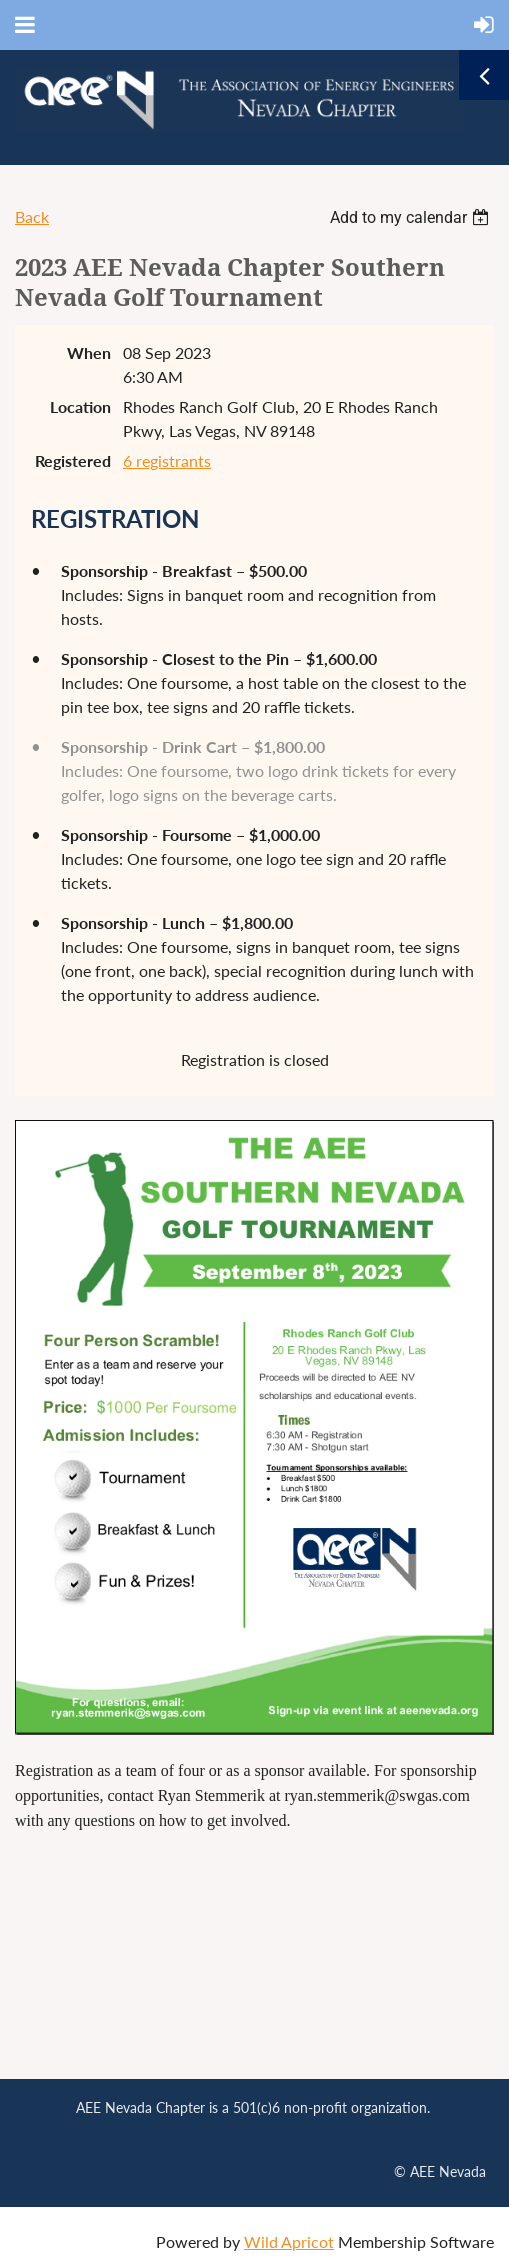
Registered (73, 460)
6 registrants (167, 460)
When (89, 352)
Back (32, 216)
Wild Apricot (289, 2241)
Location (80, 406)
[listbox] (412, 217)
